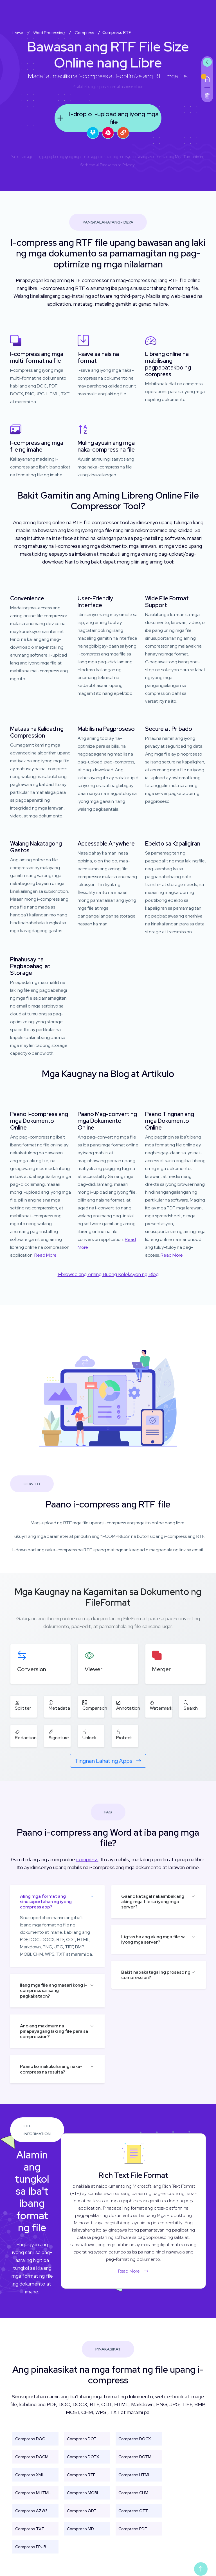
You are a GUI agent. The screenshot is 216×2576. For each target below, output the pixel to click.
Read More (45, 1255)
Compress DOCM (31, 2456)
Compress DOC (30, 2438)
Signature (59, 1734)
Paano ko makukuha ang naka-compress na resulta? (51, 2069)
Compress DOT (81, 2438)
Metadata (59, 1705)
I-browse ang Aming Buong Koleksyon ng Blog (108, 1274)
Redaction (26, 1734)
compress (87, 1859)
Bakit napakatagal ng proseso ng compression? (155, 1974)
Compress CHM (133, 2492)
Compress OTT (133, 2510)
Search (191, 1705)
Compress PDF (132, 2528)
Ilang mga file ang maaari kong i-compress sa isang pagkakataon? (53, 1990)
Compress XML (29, 2474)
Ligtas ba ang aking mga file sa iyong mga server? (153, 1939)
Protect (124, 1734)
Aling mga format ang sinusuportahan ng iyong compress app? (46, 1901)
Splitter (23, 1705)
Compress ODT (81, 2510)
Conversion (31, 1669)
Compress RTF (81, 2474)
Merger (161, 1669)
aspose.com (106, 86)
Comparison (94, 1705)
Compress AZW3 (31, 2510)
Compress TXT (29, 2528)
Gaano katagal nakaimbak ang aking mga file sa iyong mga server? (152, 1901)
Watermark (161, 1705)
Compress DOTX (83, 2456)
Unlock (89, 1734)
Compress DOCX (134, 2438)
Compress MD (80, 2528)
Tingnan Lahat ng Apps (108, 1760)
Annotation (128, 1705)
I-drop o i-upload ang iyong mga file (107, 118)
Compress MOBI (82, 2492)
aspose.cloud (132, 86)
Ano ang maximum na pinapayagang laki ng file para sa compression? (54, 2031)
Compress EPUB (30, 2546)
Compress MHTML (33, 2492)
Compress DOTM (134, 2456)
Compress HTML (134, 2474)
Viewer (93, 1669)
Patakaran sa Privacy (117, 164)
